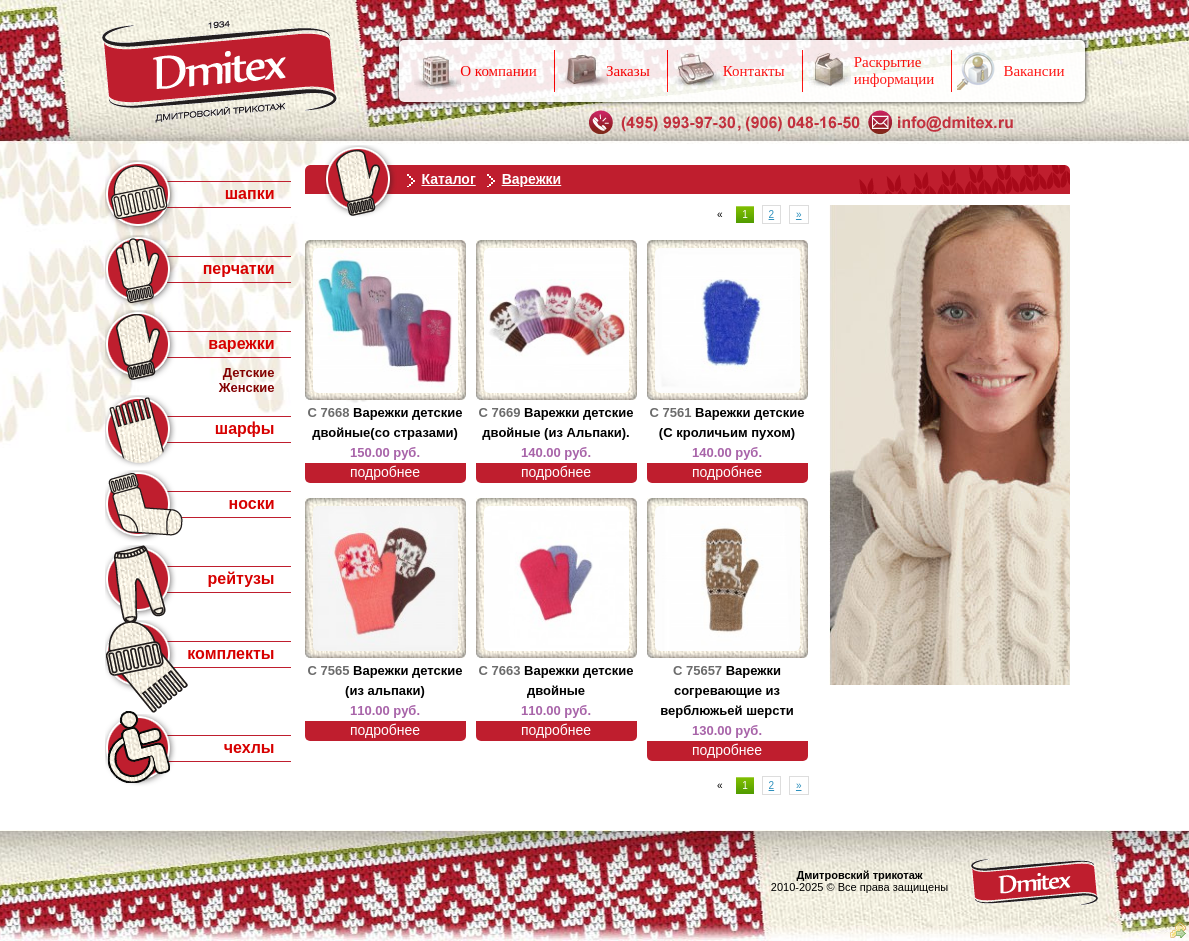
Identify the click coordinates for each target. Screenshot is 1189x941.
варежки (241, 343)
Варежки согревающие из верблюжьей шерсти (727, 690)
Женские (247, 387)
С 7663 (500, 670)
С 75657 (697, 670)
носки (252, 503)
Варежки (532, 179)
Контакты (754, 71)
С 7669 (500, 412)
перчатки (239, 268)
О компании (498, 71)
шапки (250, 193)
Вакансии (1033, 71)
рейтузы (240, 578)
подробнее (385, 472)
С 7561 (671, 412)
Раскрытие (894, 70)
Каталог (449, 179)
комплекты (230, 653)
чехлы (249, 747)
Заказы (628, 71)
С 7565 (329, 670)
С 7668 (329, 412)
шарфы (245, 428)
